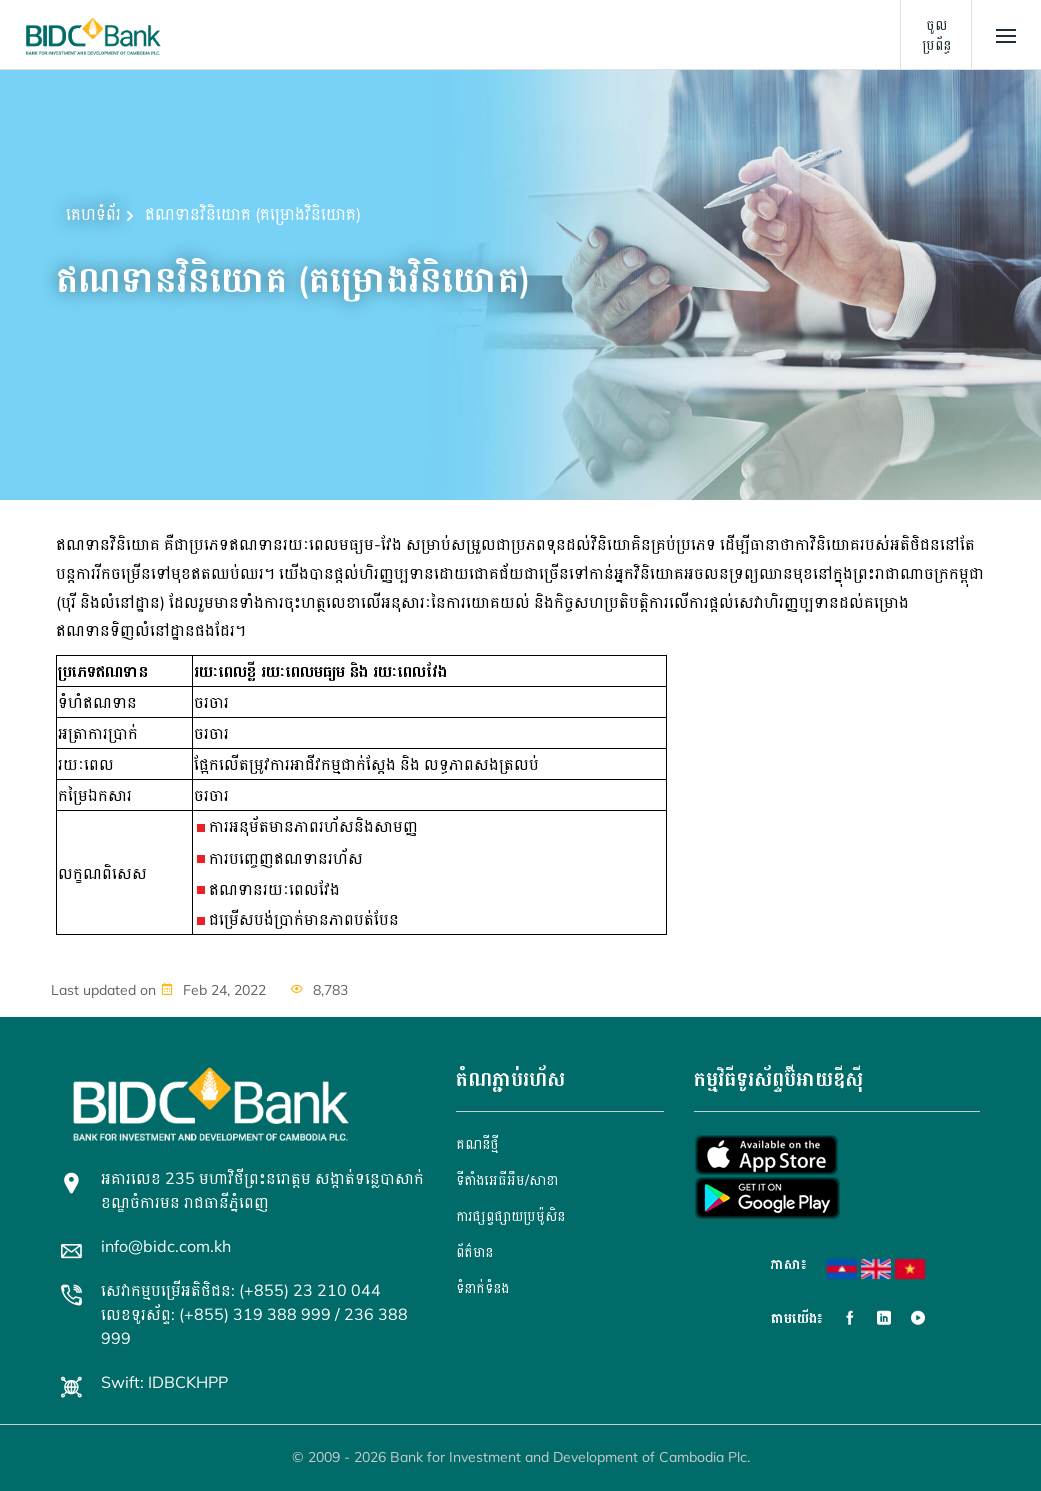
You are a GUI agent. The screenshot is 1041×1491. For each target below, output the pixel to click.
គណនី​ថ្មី (477, 1144)
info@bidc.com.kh (166, 1246)
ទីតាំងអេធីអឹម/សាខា (507, 1180)
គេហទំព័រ (93, 213)
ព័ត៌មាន (474, 1252)
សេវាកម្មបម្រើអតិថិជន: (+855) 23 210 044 (241, 1290)
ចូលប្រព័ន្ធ (936, 35)
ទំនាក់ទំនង (482, 1288)
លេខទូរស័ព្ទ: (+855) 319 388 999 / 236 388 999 (254, 1326)
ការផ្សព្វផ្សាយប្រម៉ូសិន (510, 1216)
